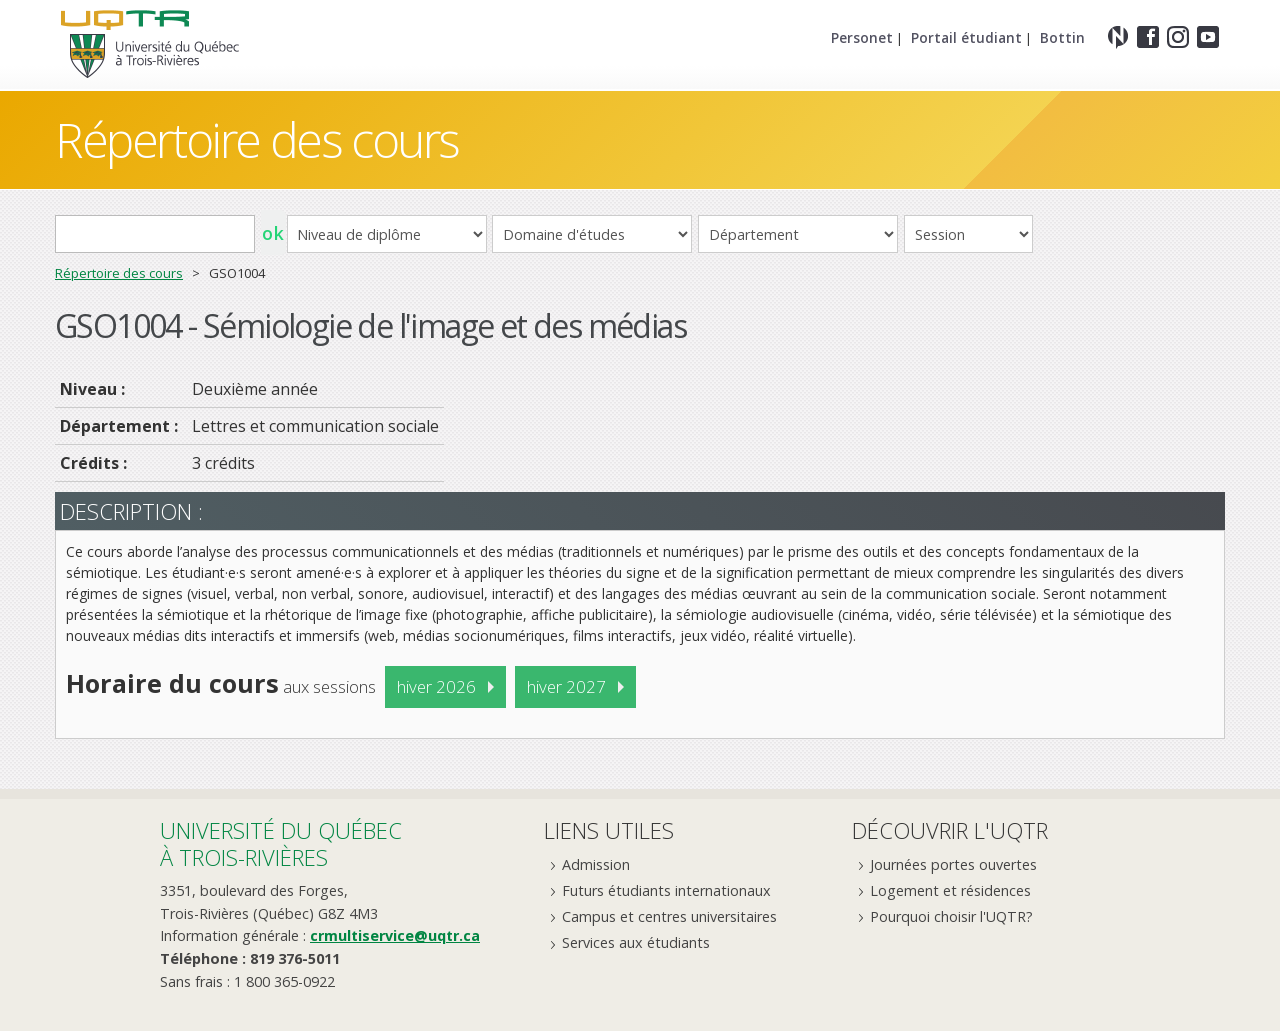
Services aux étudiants (636, 942)
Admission (596, 864)
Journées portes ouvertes (953, 864)
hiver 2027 (566, 686)
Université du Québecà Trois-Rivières (281, 843)
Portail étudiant (966, 37)
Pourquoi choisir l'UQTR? (951, 916)
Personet (862, 37)
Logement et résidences (950, 890)
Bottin (1062, 37)
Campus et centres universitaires (669, 916)
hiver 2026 (436, 686)
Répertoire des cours (257, 139)
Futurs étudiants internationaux (666, 890)
